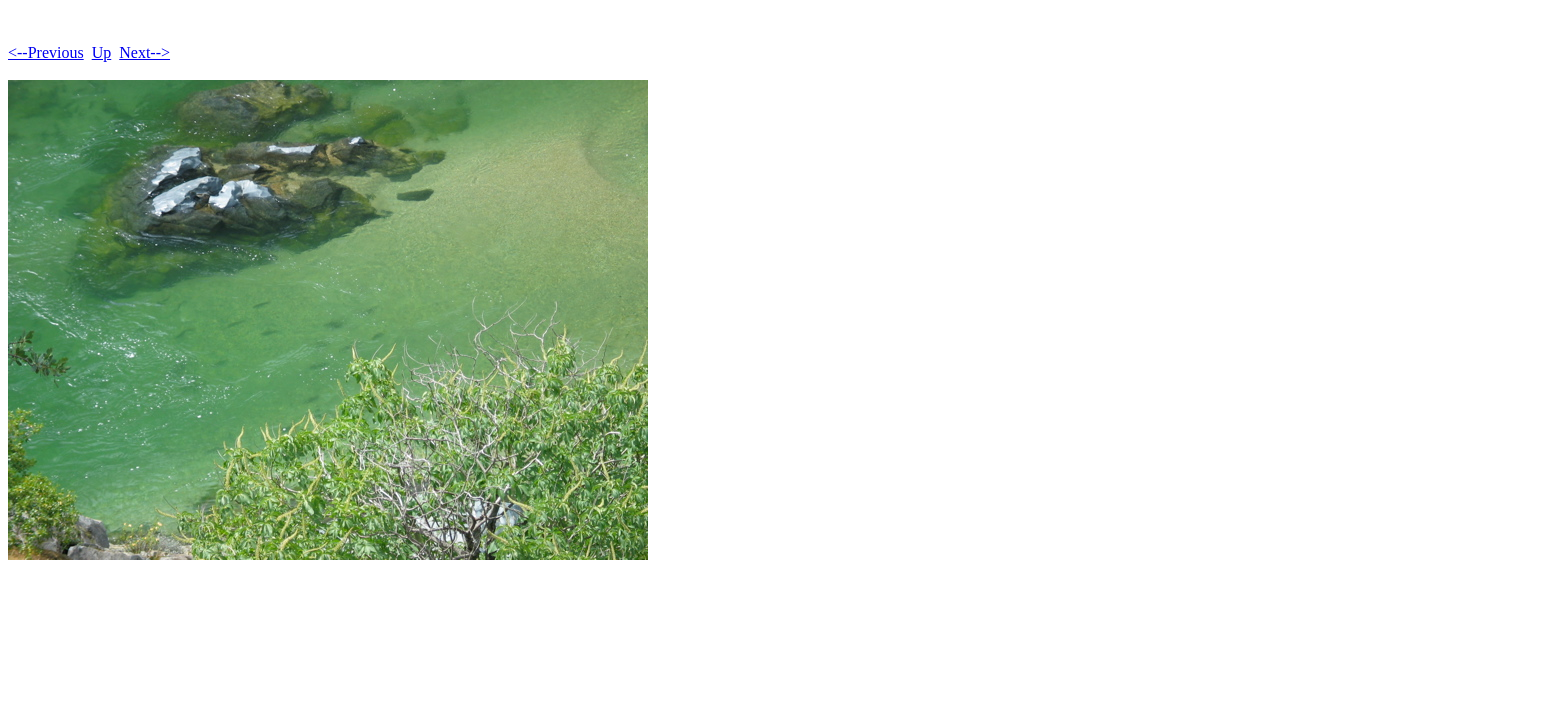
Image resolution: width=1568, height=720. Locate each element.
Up (102, 52)
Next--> (144, 52)
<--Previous (46, 52)
